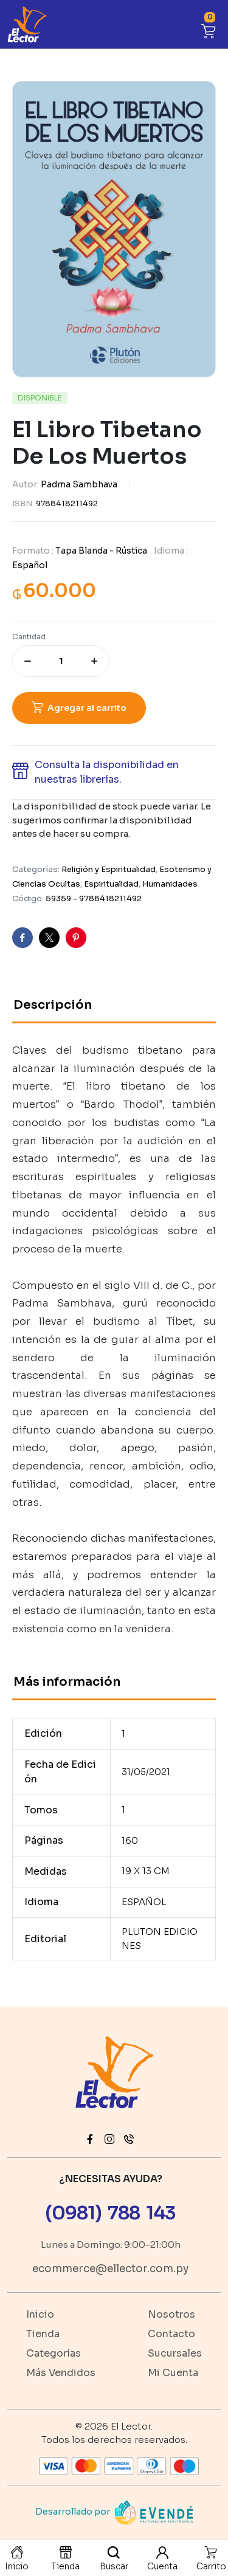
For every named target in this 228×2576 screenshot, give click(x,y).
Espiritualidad (111, 884)
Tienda (43, 2333)
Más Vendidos (60, 2372)
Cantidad (29, 636)
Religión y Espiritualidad (108, 869)
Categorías (53, 2353)
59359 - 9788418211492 (94, 898)
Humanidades (170, 884)
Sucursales (175, 2353)
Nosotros (171, 2314)
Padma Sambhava (79, 484)
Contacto (171, 2333)
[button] (208, 29)
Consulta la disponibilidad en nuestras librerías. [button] (107, 772)
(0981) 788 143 (110, 2213)
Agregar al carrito (86, 707)
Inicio (40, 2314)
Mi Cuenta (173, 2372)
